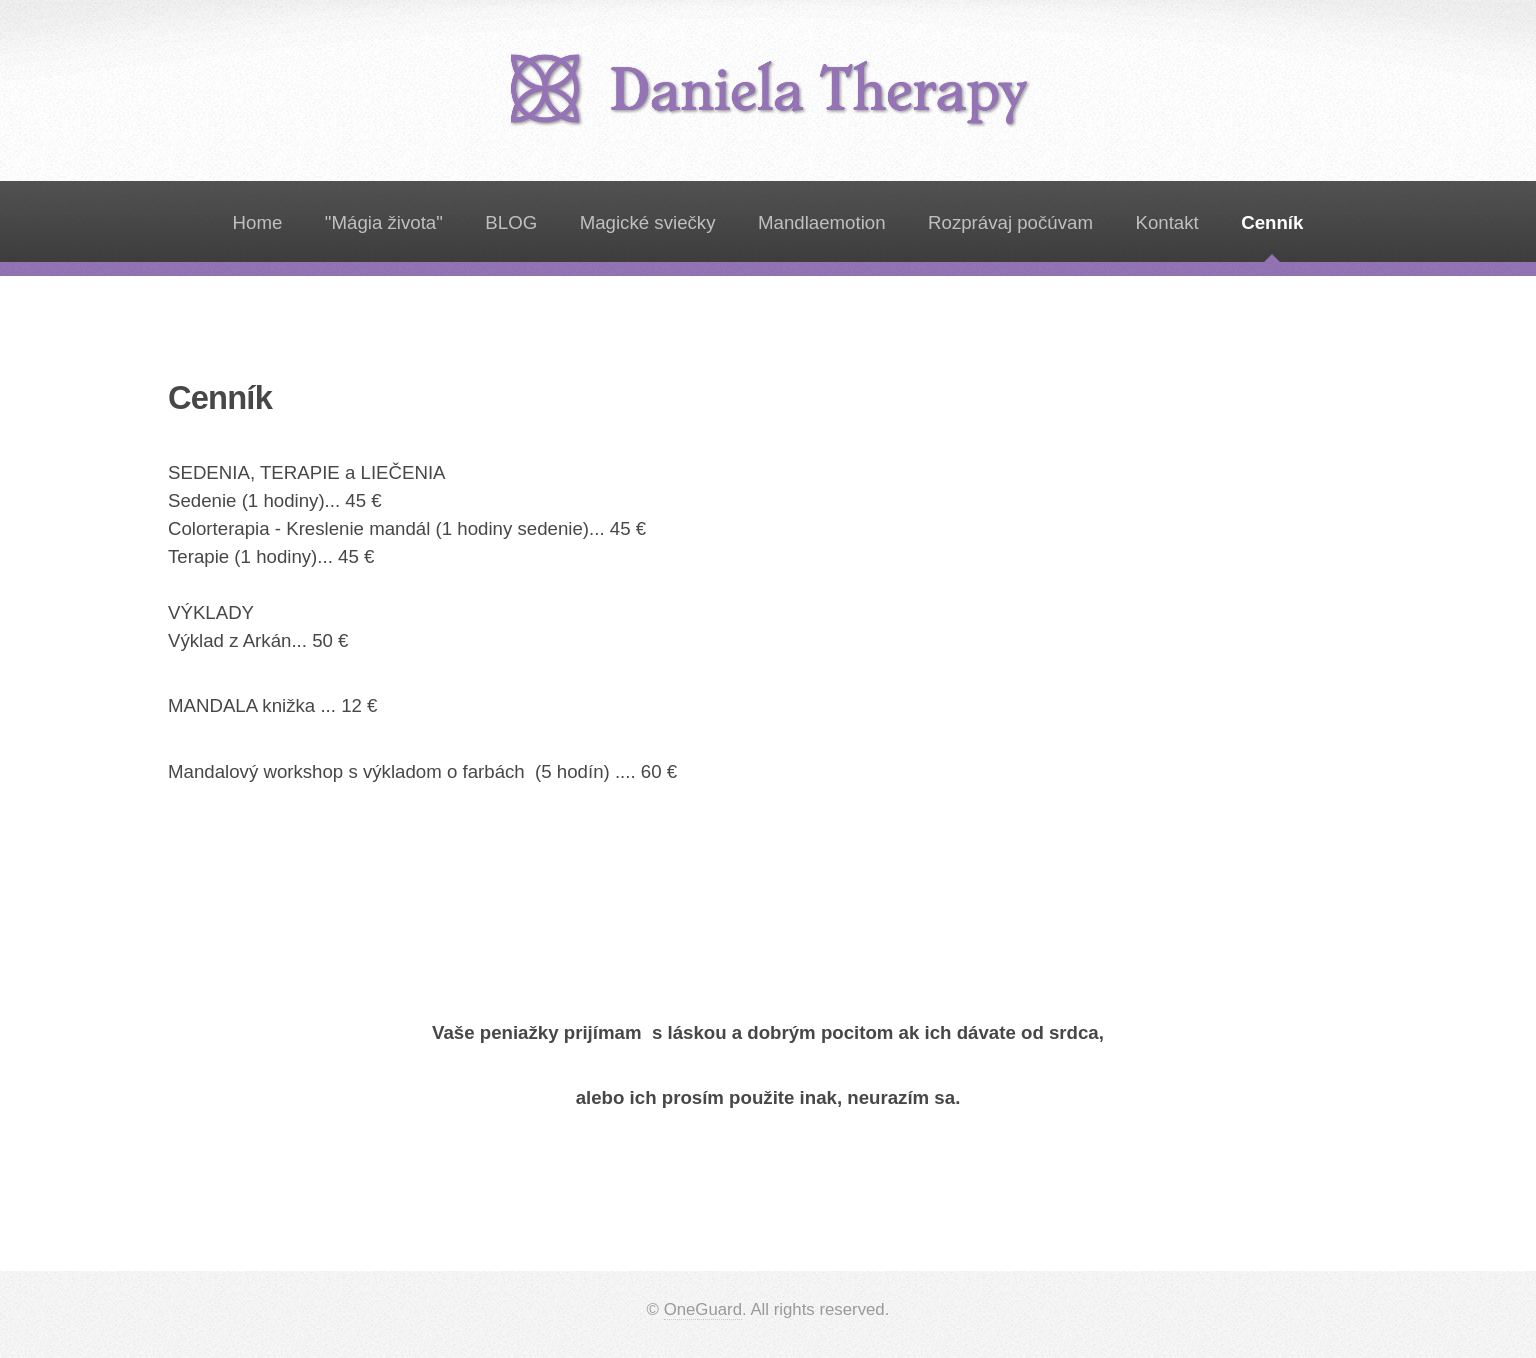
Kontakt (1166, 222)
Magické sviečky (648, 222)
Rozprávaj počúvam (1010, 222)
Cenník (1272, 222)
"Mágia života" (384, 222)
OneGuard (703, 1309)
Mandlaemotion (822, 222)
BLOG (511, 222)
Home (258, 222)
